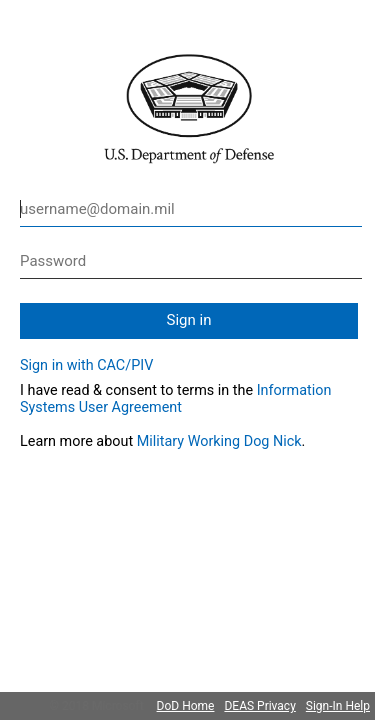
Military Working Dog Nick (219, 441)
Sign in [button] (189, 320)
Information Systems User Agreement (175, 399)
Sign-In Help (338, 706)
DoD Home (186, 706)
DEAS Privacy (259, 706)
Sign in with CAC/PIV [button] (86, 365)
